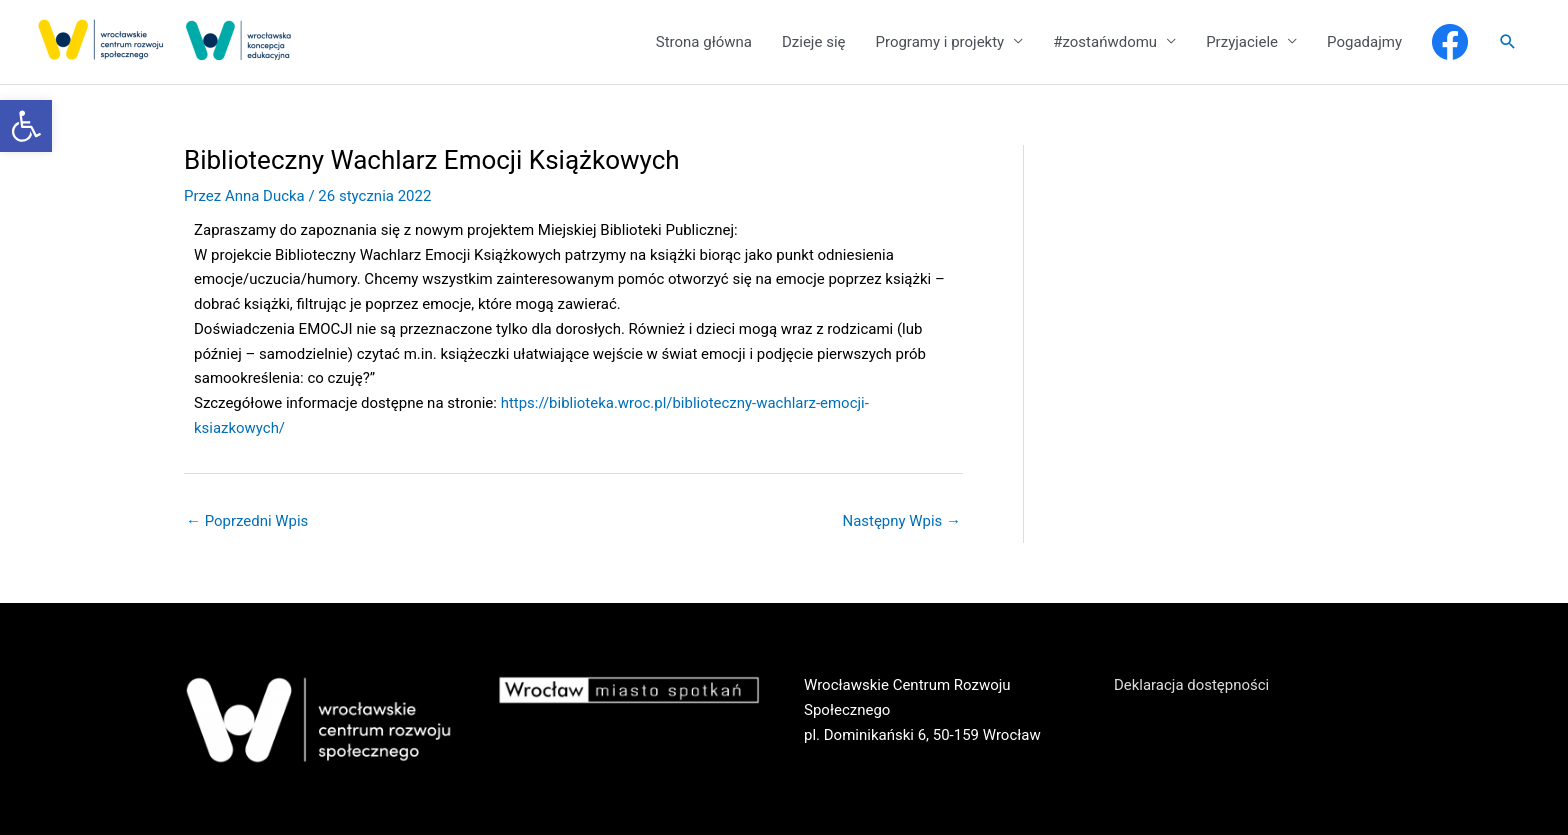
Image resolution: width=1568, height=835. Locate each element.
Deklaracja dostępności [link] (1192, 685)
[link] (26, 126)
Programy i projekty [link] (939, 42)
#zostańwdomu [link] (1105, 42)
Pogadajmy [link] (1364, 42)
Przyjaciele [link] (1242, 42)
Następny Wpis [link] (901, 521)
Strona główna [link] (704, 42)
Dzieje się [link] (814, 42)
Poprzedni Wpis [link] (247, 521)
